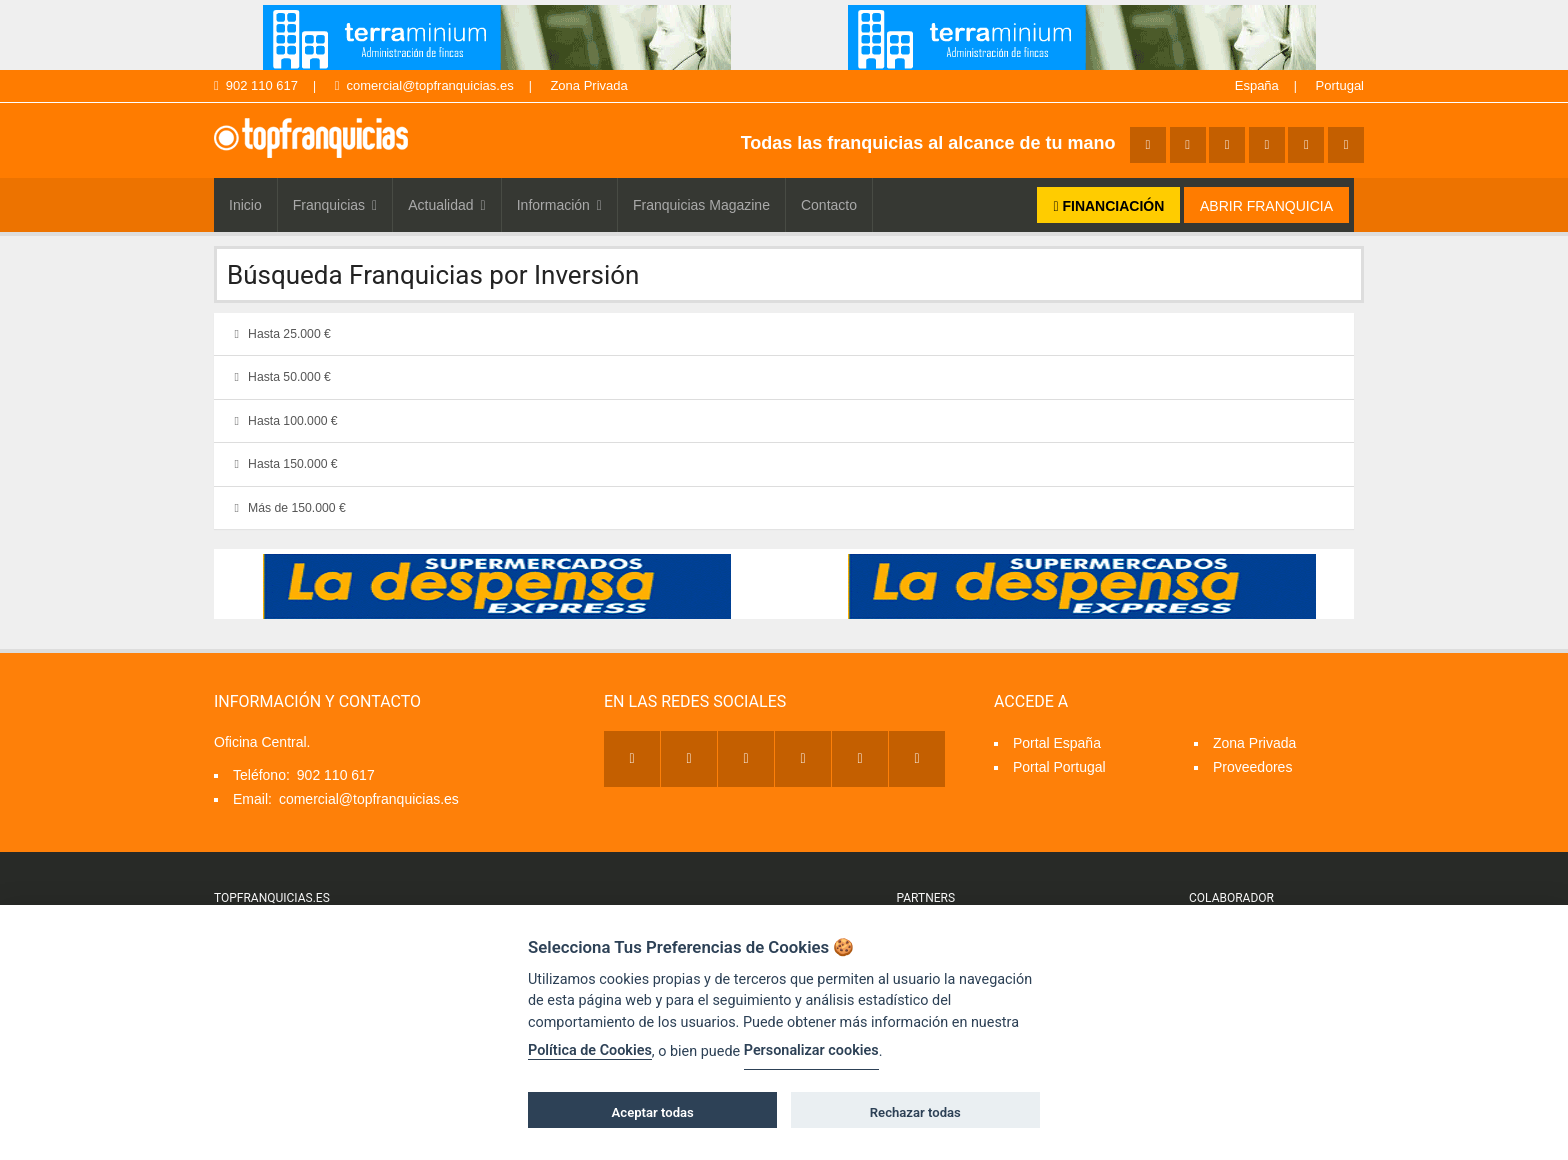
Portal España (1057, 743)
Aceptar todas (653, 1112)
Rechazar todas (915, 1112)
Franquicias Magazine (701, 205)
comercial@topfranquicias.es (424, 85)
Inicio (245, 205)
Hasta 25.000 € (278, 334)
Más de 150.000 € (286, 508)
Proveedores (1252, 767)
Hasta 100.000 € (282, 421)
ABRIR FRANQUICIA (1266, 206)
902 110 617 (256, 85)
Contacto (829, 205)
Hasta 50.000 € (278, 377)
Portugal (1340, 85)
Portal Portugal (1059, 767)
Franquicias (335, 205)
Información (559, 205)
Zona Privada (588, 85)
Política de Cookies (590, 1050)
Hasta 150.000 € (282, 464)
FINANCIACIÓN (1108, 206)
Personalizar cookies (811, 1050)
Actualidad (447, 205)
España (1257, 85)
